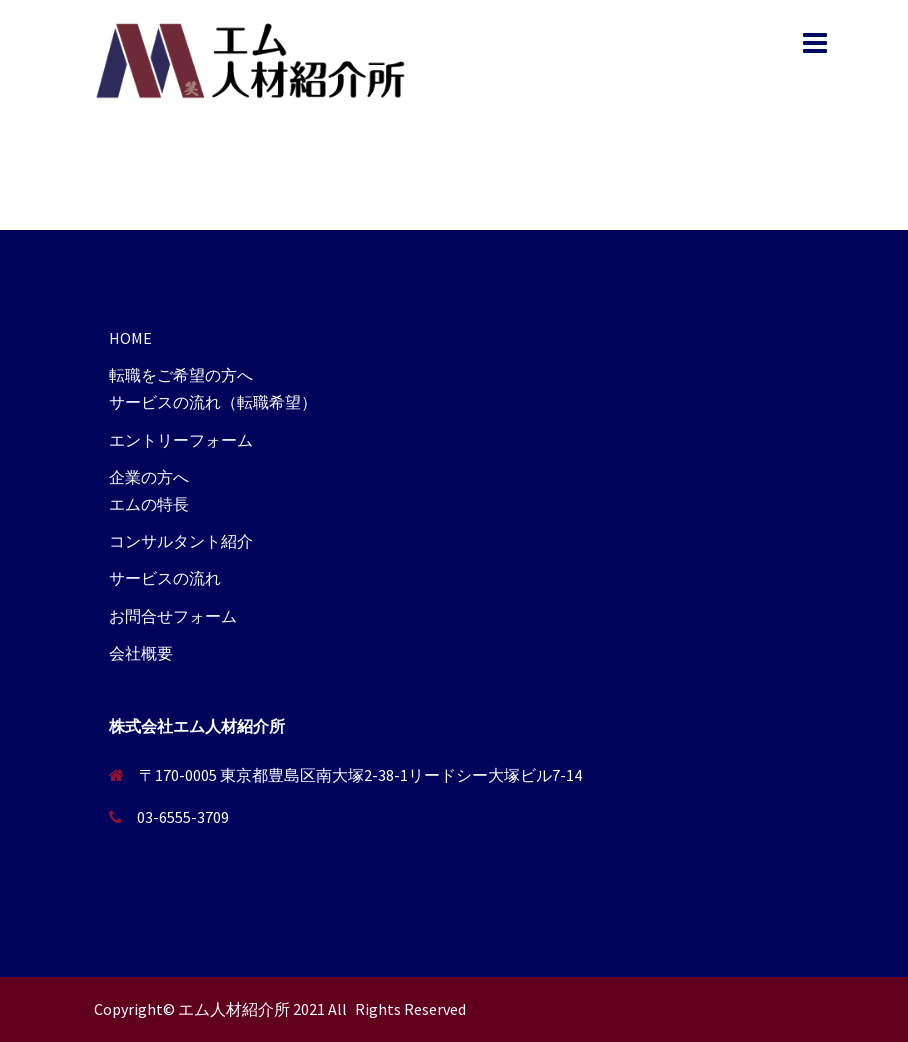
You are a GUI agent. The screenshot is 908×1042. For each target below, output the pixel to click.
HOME (130, 338)
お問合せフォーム (173, 616)
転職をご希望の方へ (181, 375)
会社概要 (141, 653)
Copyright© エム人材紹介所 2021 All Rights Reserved (280, 1009)
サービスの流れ (165, 578)
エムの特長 (149, 504)
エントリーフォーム (181, 440)
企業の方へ (149, 477)
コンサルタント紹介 (181, 541)
